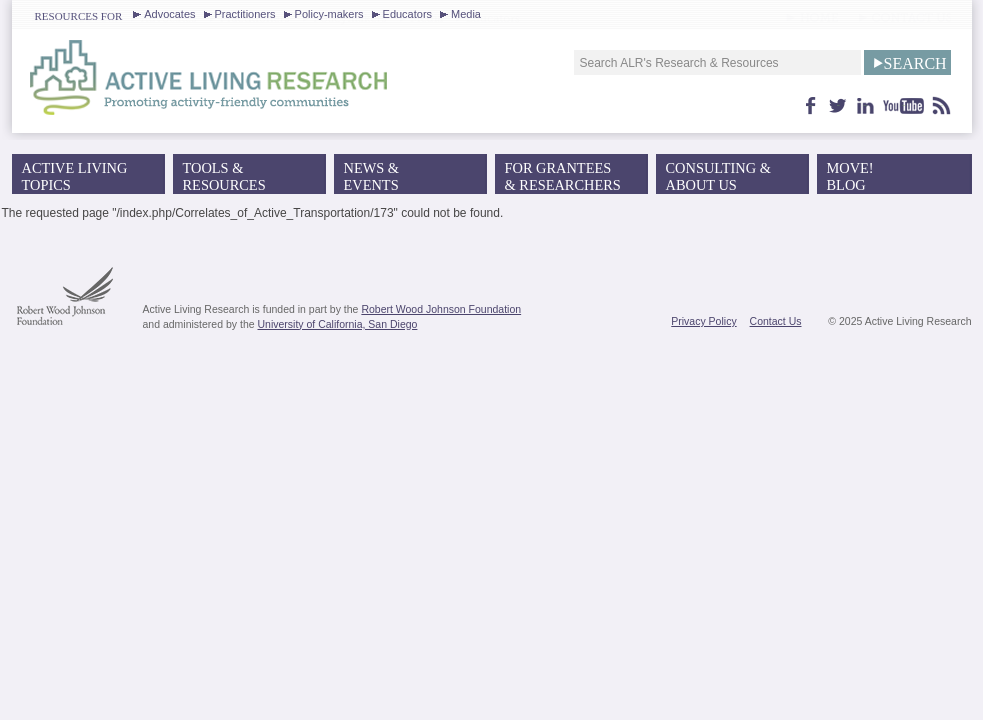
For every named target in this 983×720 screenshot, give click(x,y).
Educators (407, 14)
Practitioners (245, 14)
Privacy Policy (703, 321)
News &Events (372, 176)
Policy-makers (329, 14)
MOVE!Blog (850, 176)
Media (466, 14)
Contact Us (776, 321)
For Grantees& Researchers (563, 176)
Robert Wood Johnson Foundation (441, 309)
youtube (904, 105)
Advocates (169, 14)
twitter (838, 105)
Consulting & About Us (718, 176)
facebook (811, 105)
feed (942, 105)
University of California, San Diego (338, 324)
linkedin (865, 105)
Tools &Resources (224, 176)
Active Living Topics (75, 176)
